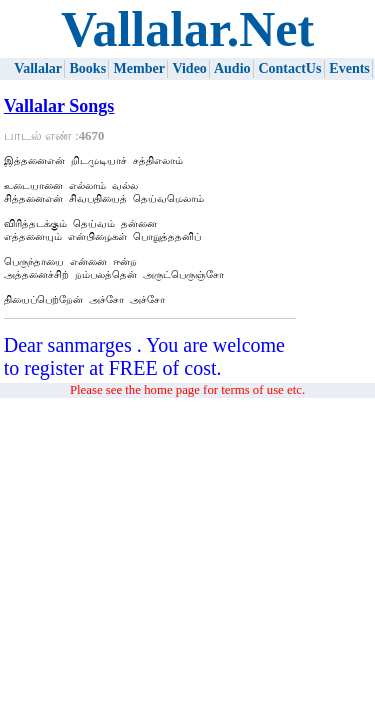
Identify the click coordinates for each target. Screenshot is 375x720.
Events (349, 68)
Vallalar (38, 68)
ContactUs (289, 68)
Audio (232, 68)
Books (88, 68)
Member (139, 68)
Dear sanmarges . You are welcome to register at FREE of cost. (144, 380)
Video (189, 68)
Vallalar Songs (59, 106)
